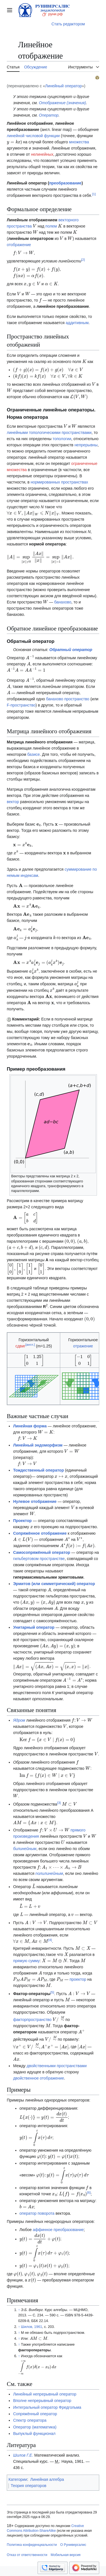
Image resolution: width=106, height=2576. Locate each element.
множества (79, 142)
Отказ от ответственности (27, 2555)
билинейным (24, 1848)
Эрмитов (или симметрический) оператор (54, 1583)
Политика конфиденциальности (32, 2545)
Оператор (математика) (34, 2427)
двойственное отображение (38, 2078)
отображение (19, 244)
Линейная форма (30, 1426)
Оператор (49, 115)
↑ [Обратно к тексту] (19, 2310)
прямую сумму (26, 1960)
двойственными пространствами (56, 2066)
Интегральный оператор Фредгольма (47, 2407)
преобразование (65, 183)
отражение (83, 1346)
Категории (17, 2479)
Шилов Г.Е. (23, 2455)
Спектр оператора (29, 2420)
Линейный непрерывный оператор (44, 2394)
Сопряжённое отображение (39, 1533)
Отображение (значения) (62, 103)
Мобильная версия (66, 2555)
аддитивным (77, 322)
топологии (62, 438)
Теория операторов (28, 2485)
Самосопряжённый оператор (41, 1552)
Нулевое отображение (35, 1501)
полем (51, 226)
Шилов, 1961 (31, 2327)
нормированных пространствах (59, 482)
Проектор (22, 1520)
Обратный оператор (70, 649)
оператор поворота (37, 2213)
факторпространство (32, 2019)
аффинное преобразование (58, 2229)
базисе (33, 754)
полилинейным (49, 1873)
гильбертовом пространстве (39, 1558)
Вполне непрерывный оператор (42, 2400)
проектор (78, 1979)
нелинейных (42, 154)
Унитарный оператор (33, 1627)
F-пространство (21, 705)
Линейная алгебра (47, 2479)
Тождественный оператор (38, 1470)
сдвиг (20, 1346)
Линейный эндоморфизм (37, 1445)
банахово (63, 602)
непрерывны (86, 445)
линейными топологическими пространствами (49, 432)
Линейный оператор (63, 86)
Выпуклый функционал (34, 2433)
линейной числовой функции (33, 135)
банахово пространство (67, 699)
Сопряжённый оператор (35, 2414)
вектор (13, 801)
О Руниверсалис (73, 2545)
